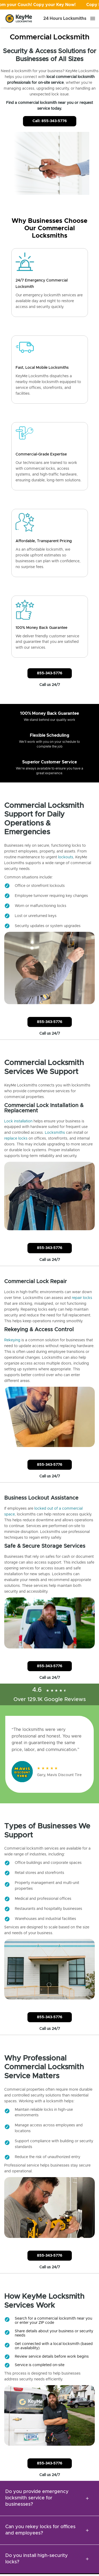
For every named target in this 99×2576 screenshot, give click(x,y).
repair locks (82, 1298)
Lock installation (18, 1121)
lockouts (65, 857)
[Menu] (92, 18)
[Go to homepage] (18, 18)
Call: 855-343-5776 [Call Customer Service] (49, 121)
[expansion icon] (87, 2498)
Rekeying (12, 1340)
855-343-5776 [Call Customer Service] (49, 673)
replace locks (15, 1138)
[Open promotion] (49, 5)
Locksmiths (55, 1133)
